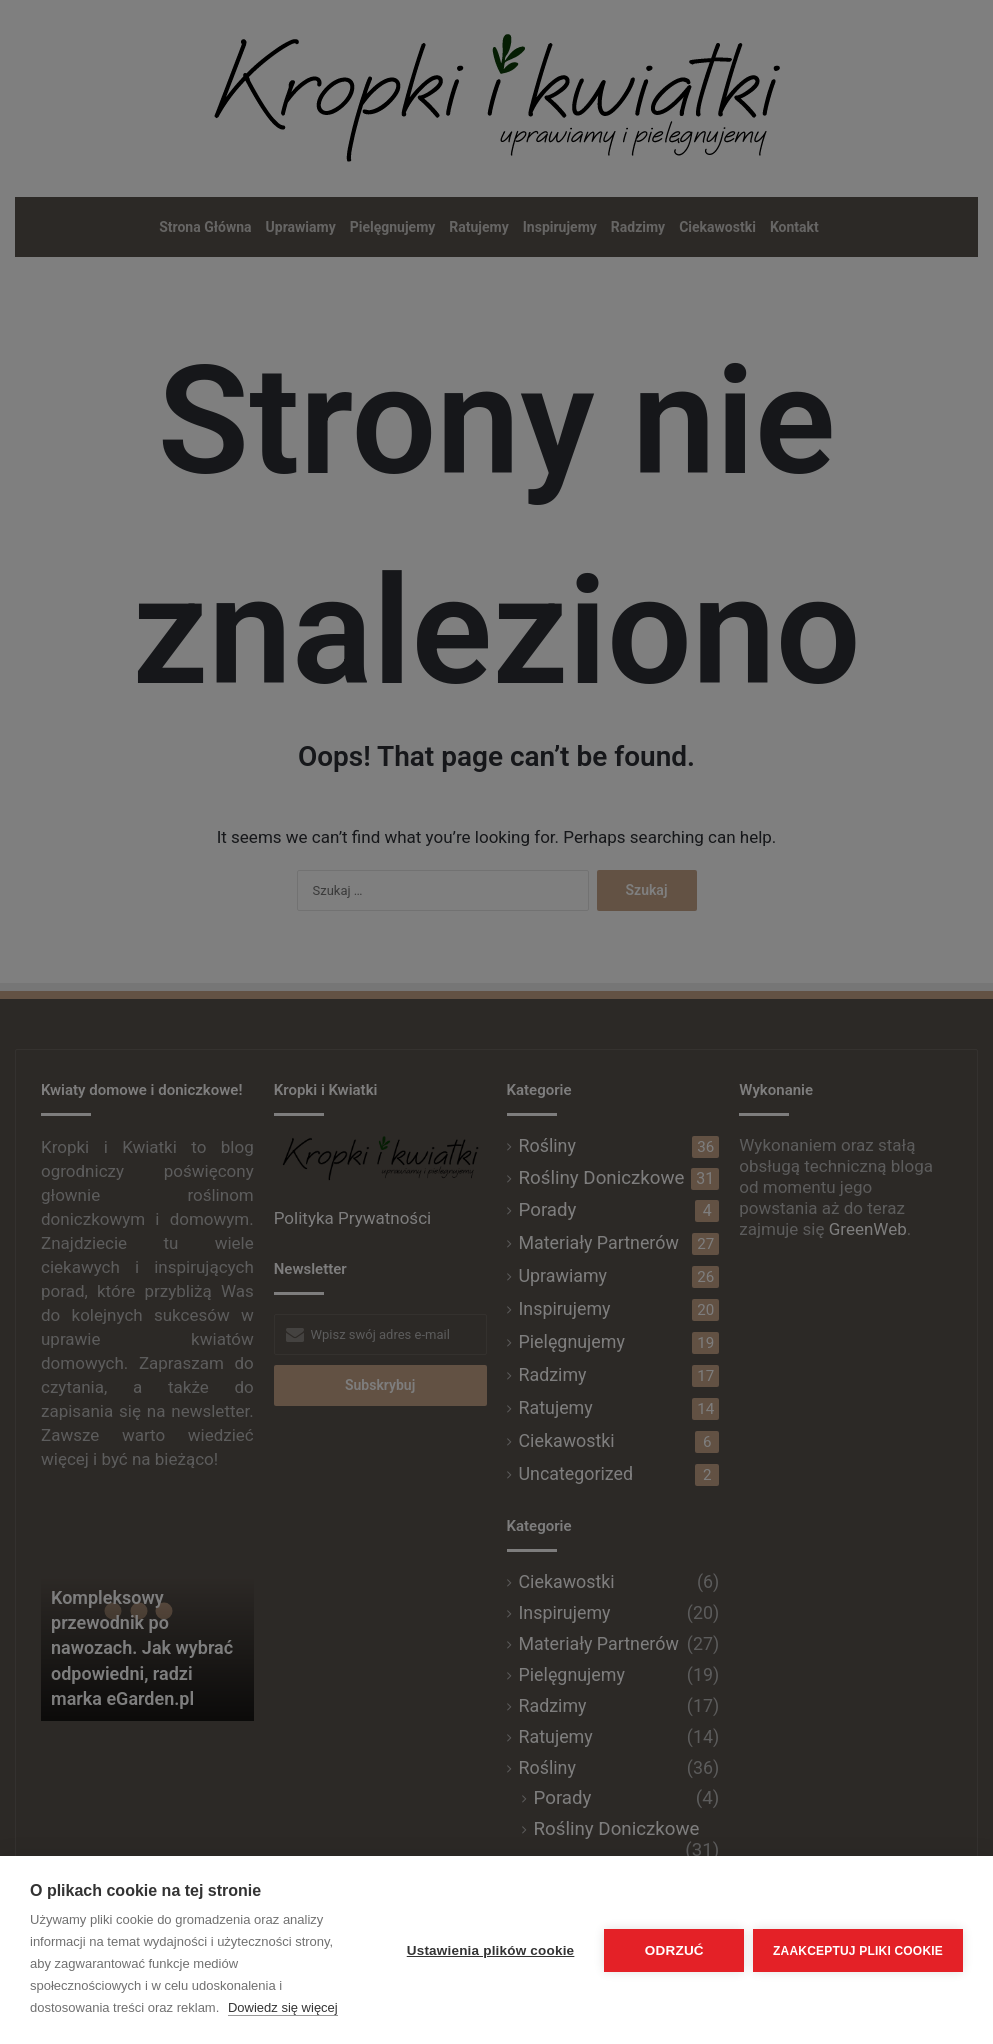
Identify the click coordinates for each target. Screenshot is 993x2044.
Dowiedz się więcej (283, 2007)
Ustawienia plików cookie (489, 1950)
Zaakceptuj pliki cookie (858, 1950)
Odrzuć (673, 1950)
